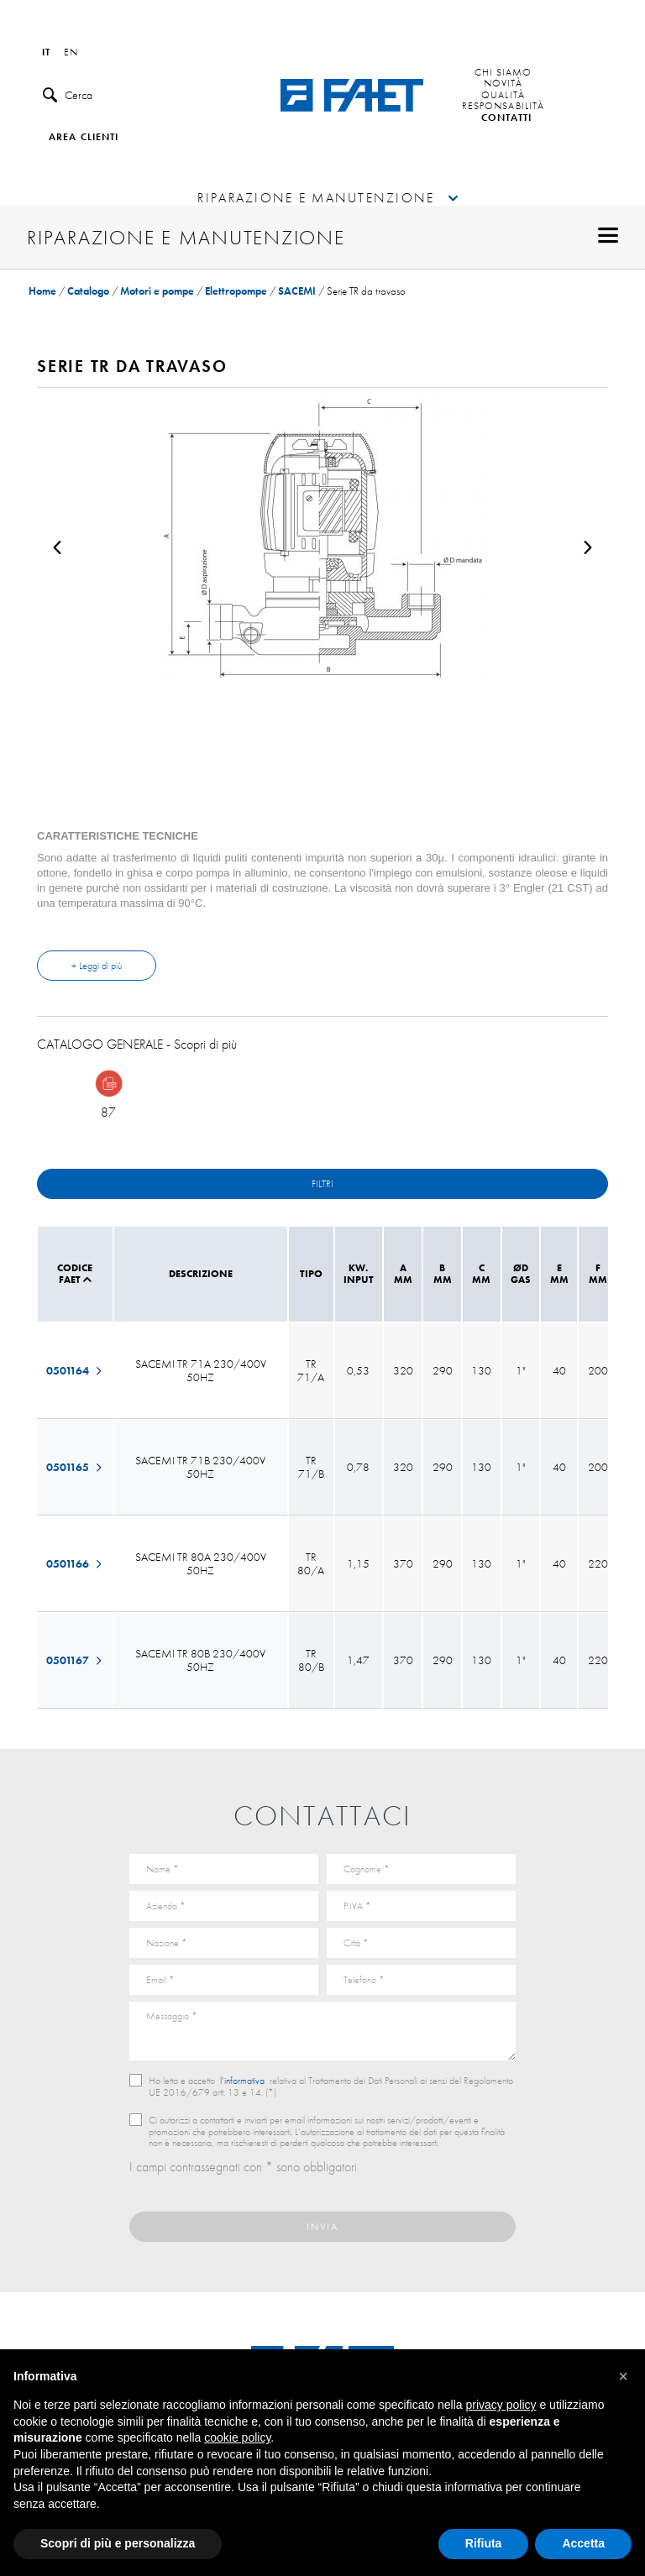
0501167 (74, 1660)
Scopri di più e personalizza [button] (117, 2543)
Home (42, 291)
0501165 (74, 1466)
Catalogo (88, 291)
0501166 (74, 1563)
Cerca (67, 95)
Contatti (506, 118)
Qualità (503, 96)
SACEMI (297, 291)
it (46, 53)
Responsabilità (503, 107)
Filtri (322, 1184)
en (71, 53)
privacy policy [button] (501, 2404)
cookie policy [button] (237, 2437)
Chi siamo (503, 73)
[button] (623, 2376)
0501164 (74, 1370)
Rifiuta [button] (483, 2543)
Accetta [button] (583, 2543)
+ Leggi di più (96, 965)
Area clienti (83, 138)
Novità (503, 84)
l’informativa (242, 2080)
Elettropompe (236, 291)
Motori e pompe (157, 291)
